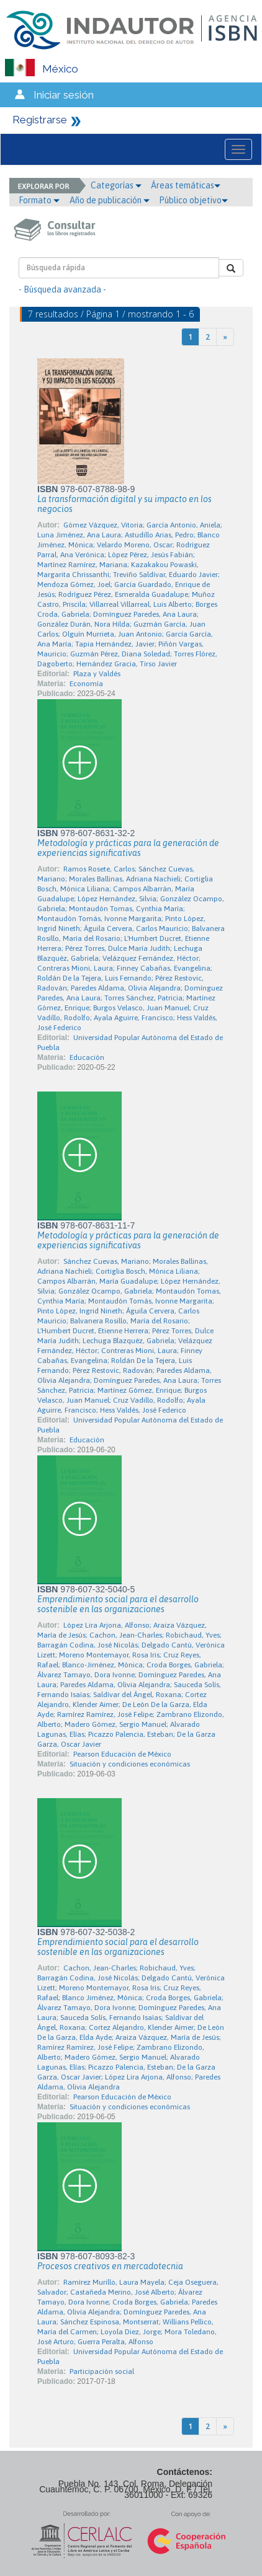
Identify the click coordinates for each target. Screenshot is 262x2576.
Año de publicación (110, 200)
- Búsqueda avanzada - (62, 289)
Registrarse (39, 119)
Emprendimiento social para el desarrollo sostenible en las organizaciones (118, 1604)
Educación (87, 1057)
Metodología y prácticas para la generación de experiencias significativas (128, 848)
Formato (39, 200)
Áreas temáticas (185, 185)
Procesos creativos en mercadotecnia (110, 2266)
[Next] (225, 337)
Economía (86, 683)
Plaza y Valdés (96, 673)
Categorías (116, 185)
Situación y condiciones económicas (130, 1764)
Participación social (102, 2371)
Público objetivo (193, 200)
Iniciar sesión (64, 95)
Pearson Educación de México (122, 1754)
